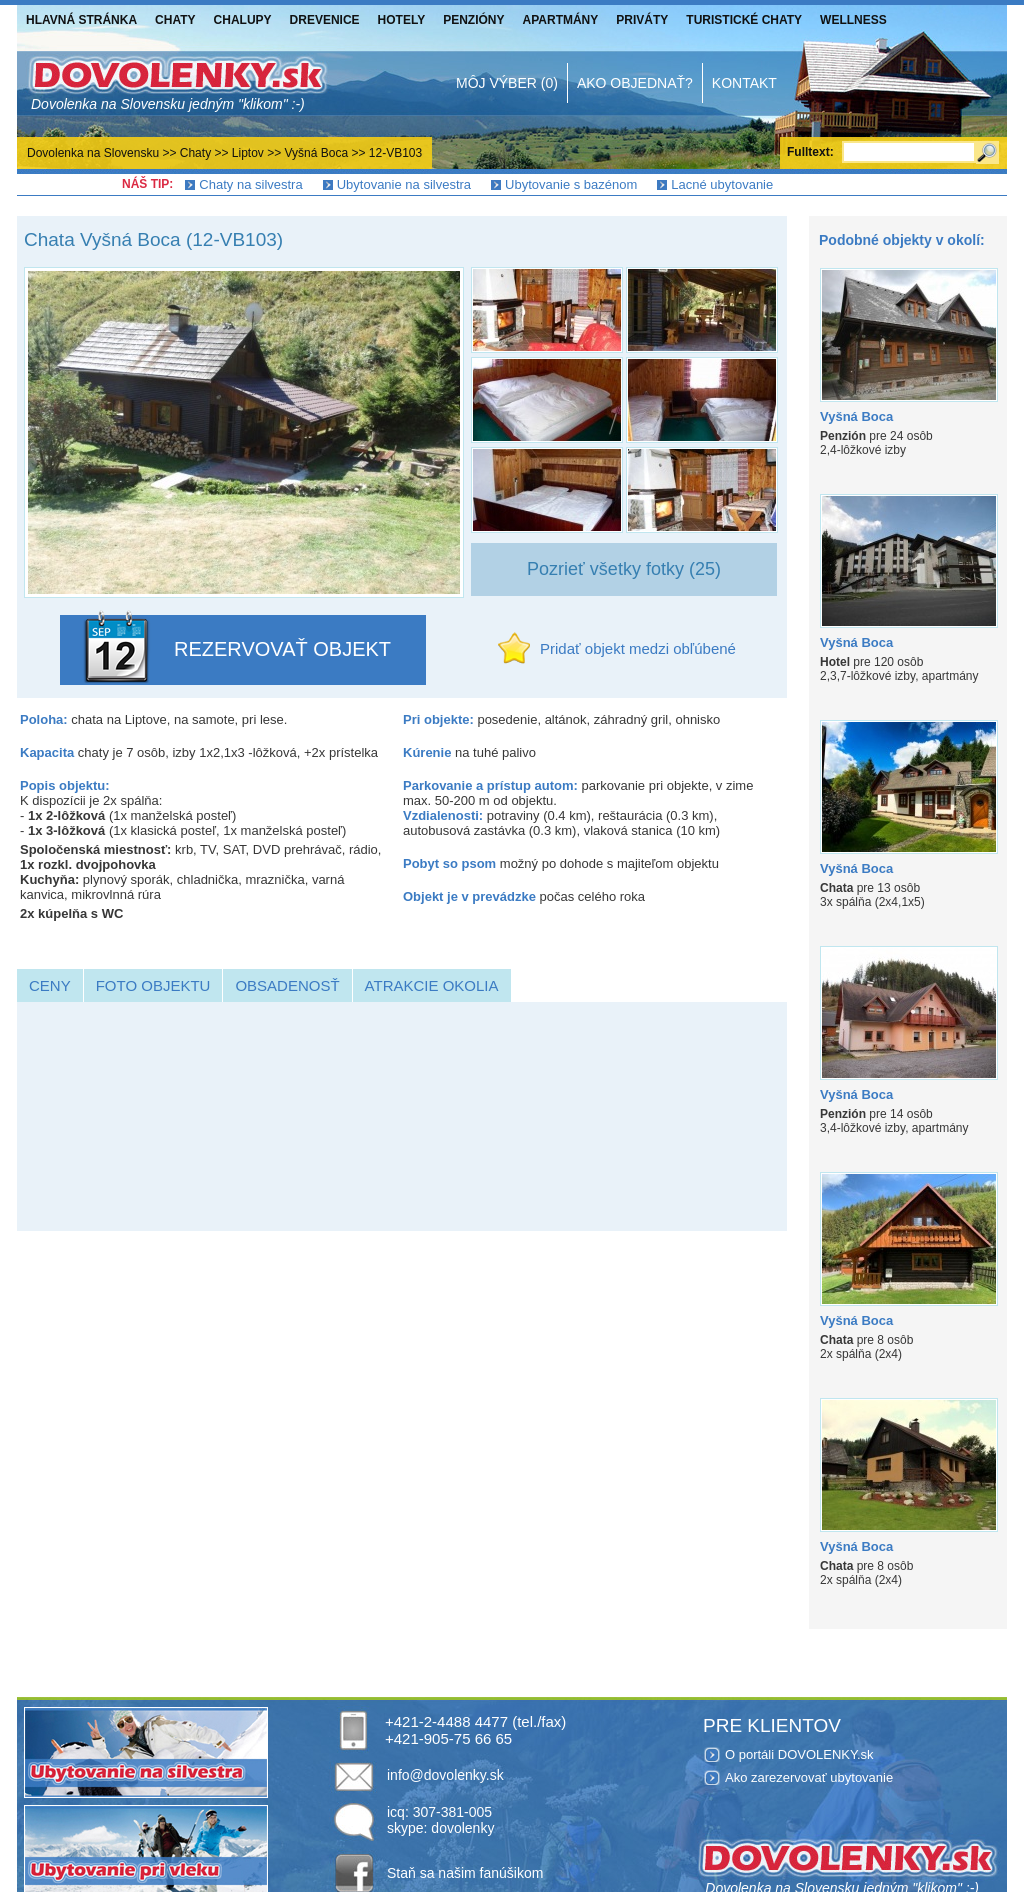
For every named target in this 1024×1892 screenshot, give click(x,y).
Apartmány (561, 20)
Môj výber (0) (507, 83)
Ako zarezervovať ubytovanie (809, 1777)
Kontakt (744, 83)
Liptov (248, 153)
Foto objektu (153, 985)
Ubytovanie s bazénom (571, 184)
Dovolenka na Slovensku (93, 153)
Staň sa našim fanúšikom (465, 1873)
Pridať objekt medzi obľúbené (638, 648)
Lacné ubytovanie (722, 184)
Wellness (853, 20)
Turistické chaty (744, 20)
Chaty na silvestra (250, 184)
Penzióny (473, 20)
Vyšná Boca (317, 153)
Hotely (402, 20)
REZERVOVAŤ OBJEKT (282, 649)
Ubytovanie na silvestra (404, 184)
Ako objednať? (635, 83)
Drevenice (325, 20)
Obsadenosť (287, 985)
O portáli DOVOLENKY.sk (799, 1754)
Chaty (175, 20)
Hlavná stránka (81, 20)
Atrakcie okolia (432, 985)
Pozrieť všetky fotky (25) (624, 569)
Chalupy (243, 20)
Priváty (642, 20)
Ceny (50, 985)
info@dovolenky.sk (445, 1775)
